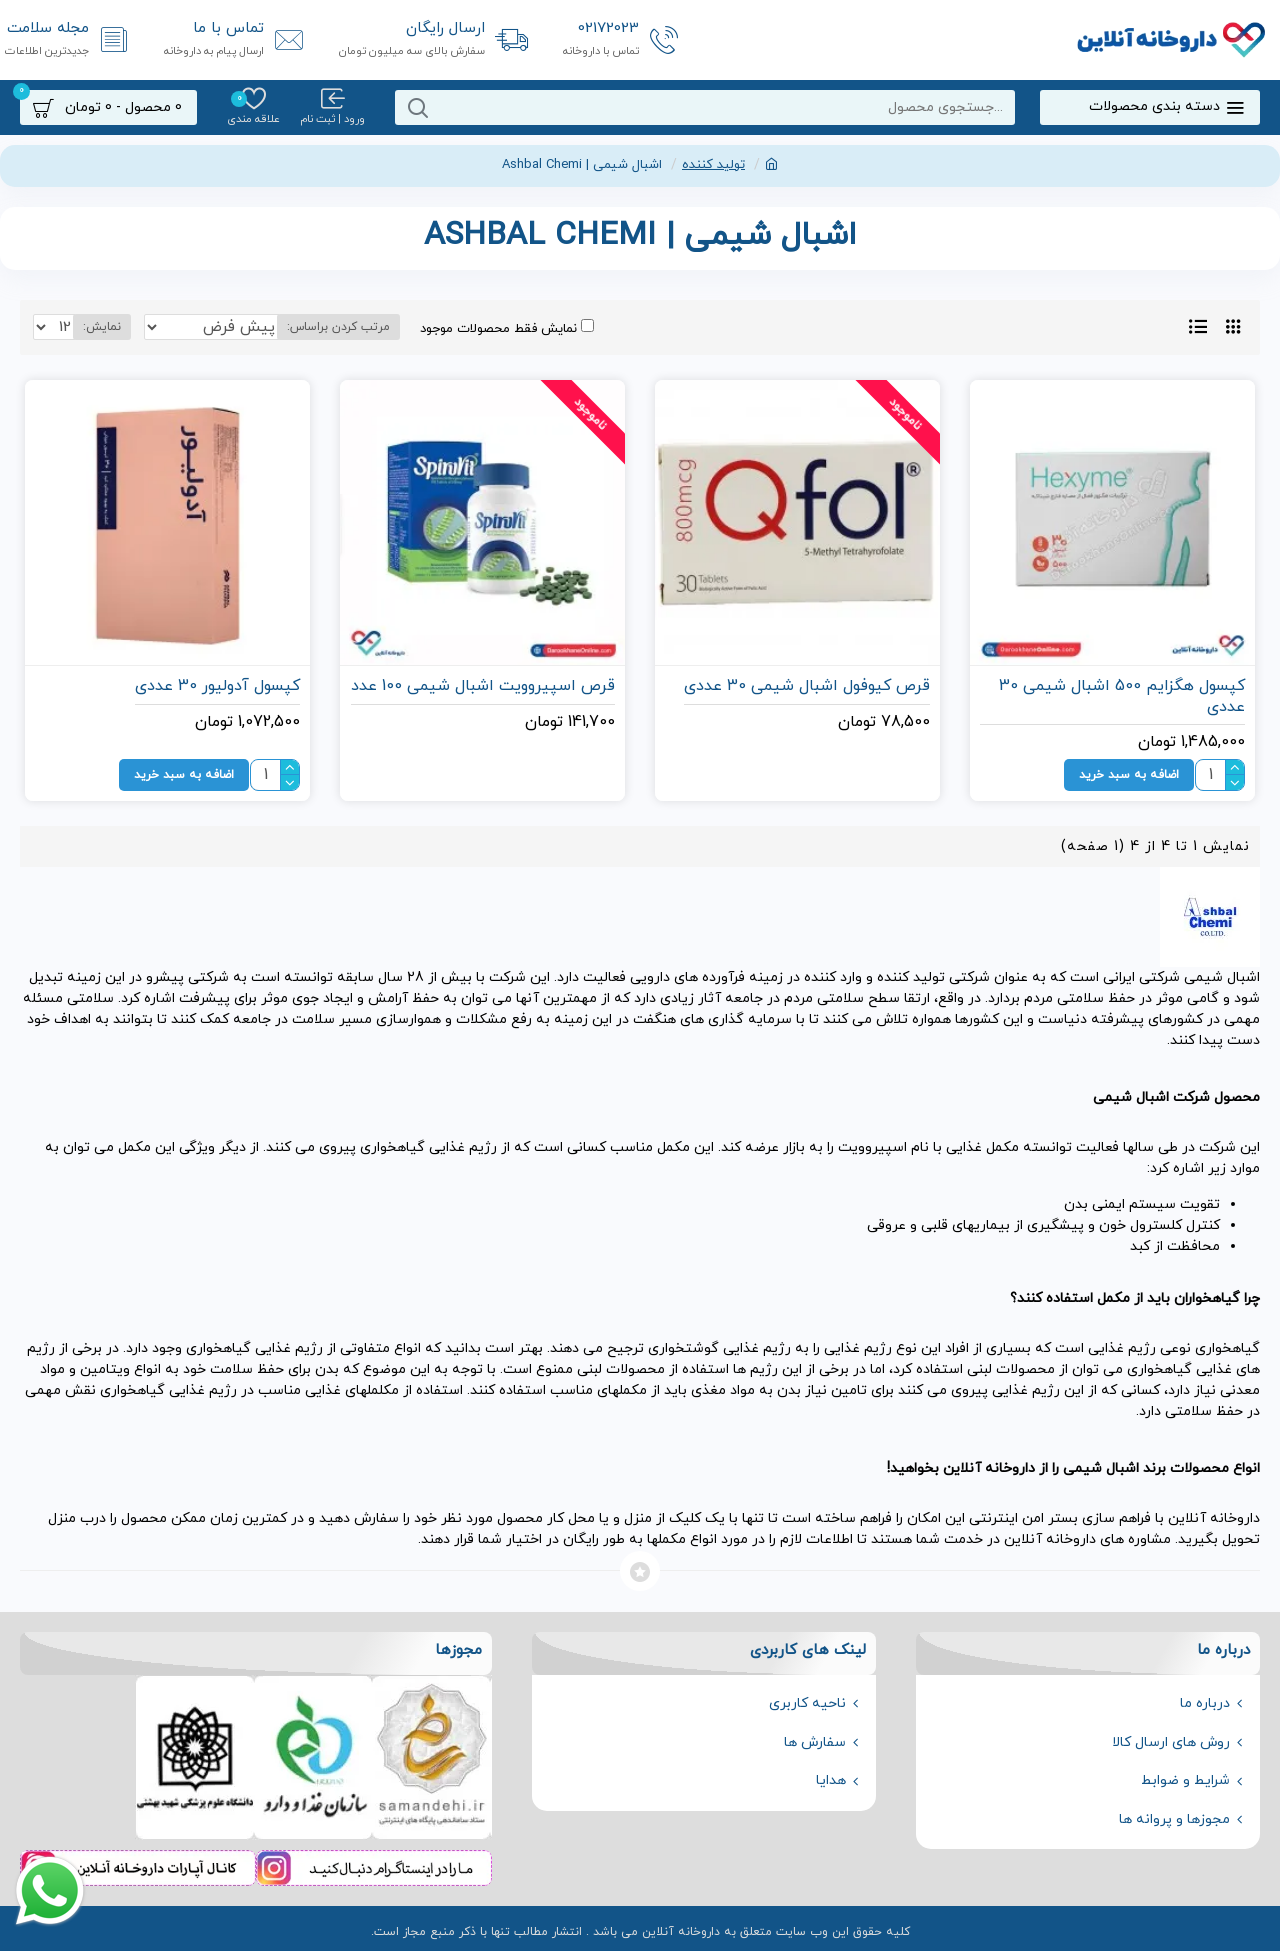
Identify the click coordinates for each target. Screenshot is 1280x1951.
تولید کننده (713, 165)
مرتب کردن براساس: (309, 327)
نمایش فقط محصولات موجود (478, 328)
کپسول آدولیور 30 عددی (217, 686)
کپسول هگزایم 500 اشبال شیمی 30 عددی (1122, 697)
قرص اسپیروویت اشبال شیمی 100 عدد (483, 686)
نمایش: (97, 327)
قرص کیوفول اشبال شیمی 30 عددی (807, 686)
